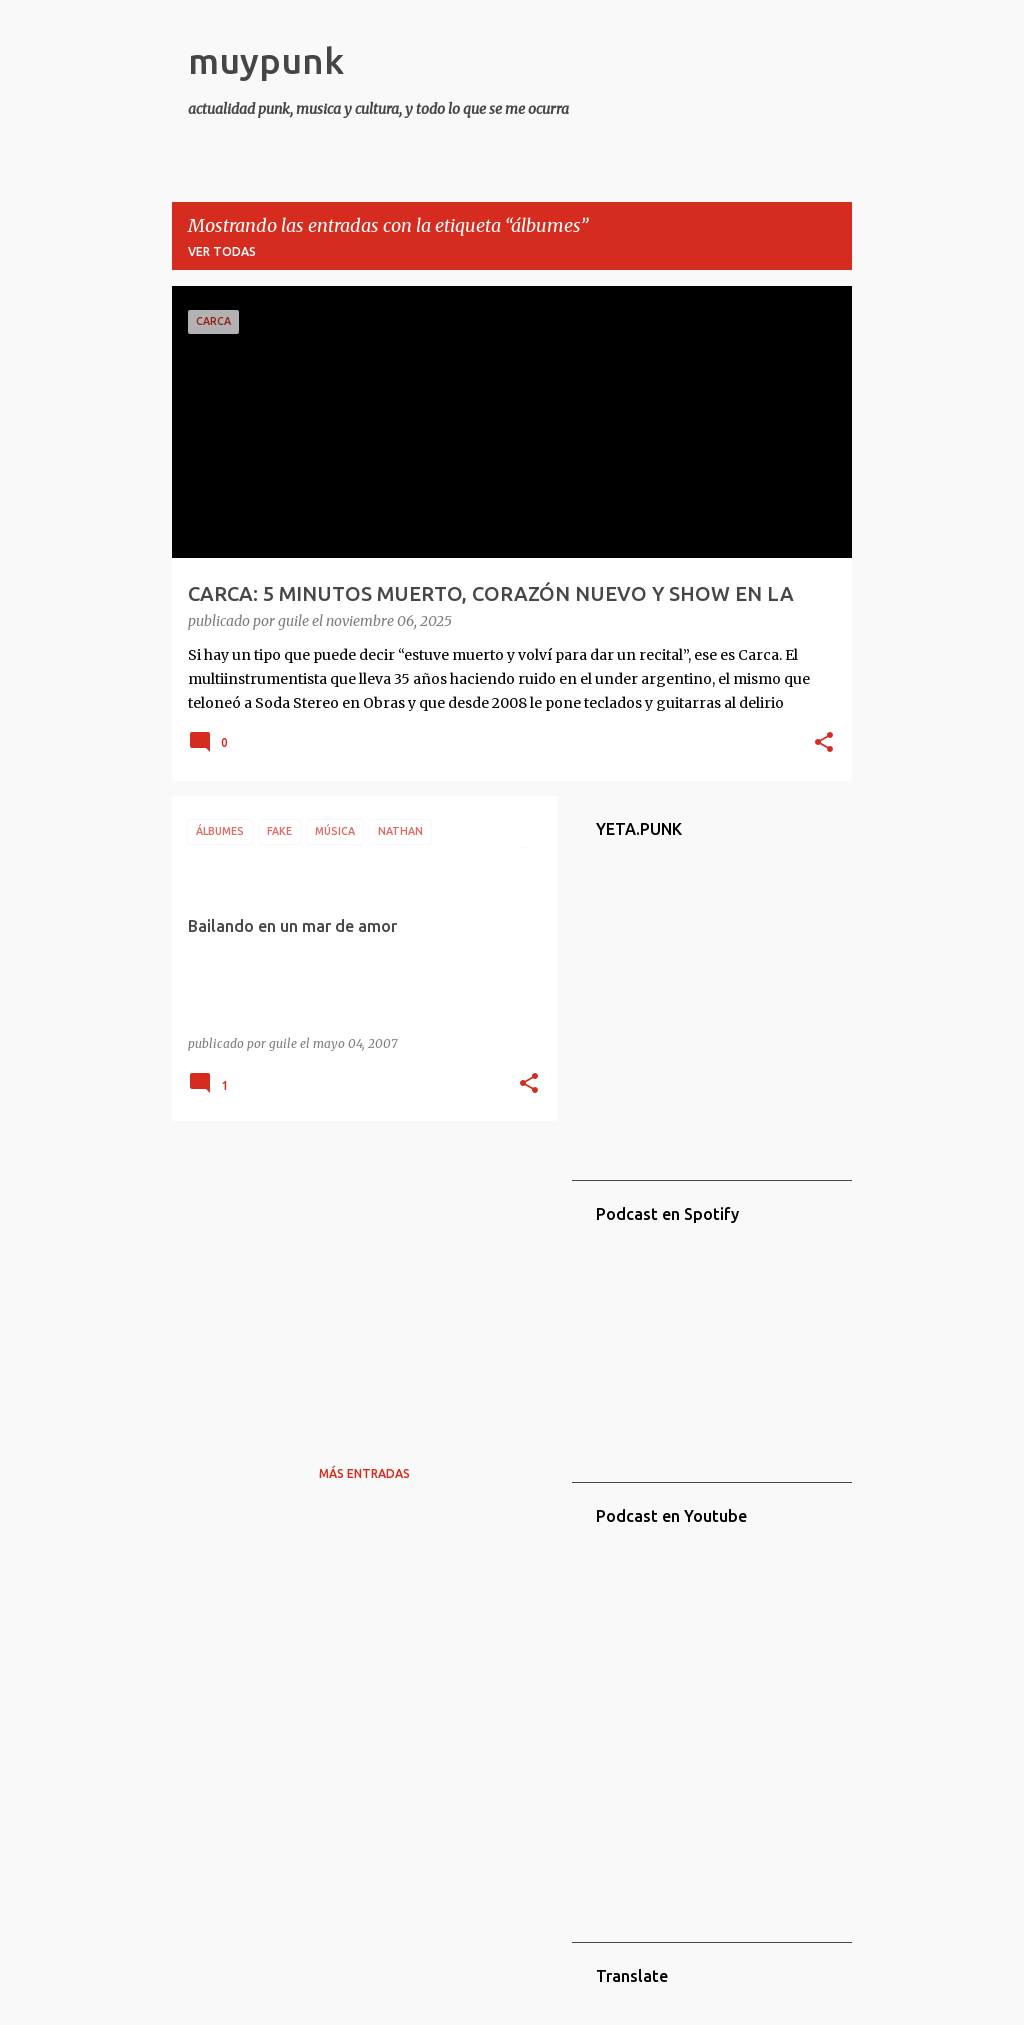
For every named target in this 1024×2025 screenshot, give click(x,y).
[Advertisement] (357, 1276)
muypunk (266, 60)
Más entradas (364, 1473)
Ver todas (222, 251)
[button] (824, 744)
